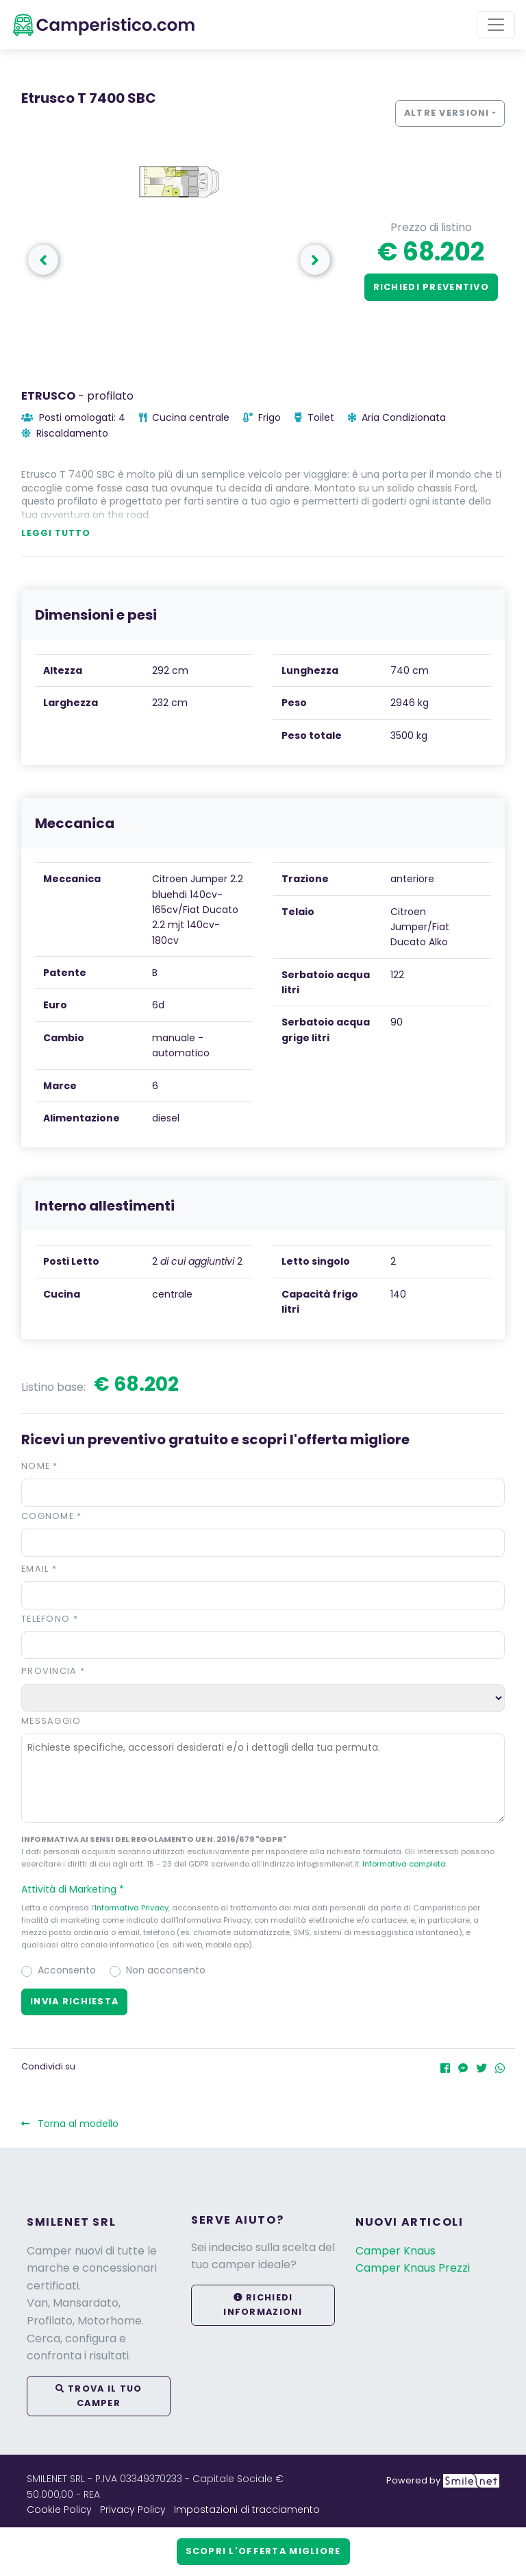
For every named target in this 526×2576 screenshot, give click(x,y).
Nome (39, 1466)
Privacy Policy (133, 2509)
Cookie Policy (59, 2509)
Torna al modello (69, 2123)
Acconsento (67, 1970)
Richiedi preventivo (431, 287)
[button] (263, 1889)
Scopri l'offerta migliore (263, 2551)
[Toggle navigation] (496, 24)
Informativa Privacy (131, 1907)
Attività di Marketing (78, 1889)
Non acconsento (165, 1970)
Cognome (51, 1516)
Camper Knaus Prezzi (412, 2268)
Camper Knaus (395, 2251)
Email (39, 1569)
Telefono (49, 1619)
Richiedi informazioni (262, 2304)
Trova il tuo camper (98, 2395)
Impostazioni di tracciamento (247, 2509)
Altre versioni (447, 113)
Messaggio (51, 1721)
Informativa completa (404, 1863)
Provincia (53, 1671)
